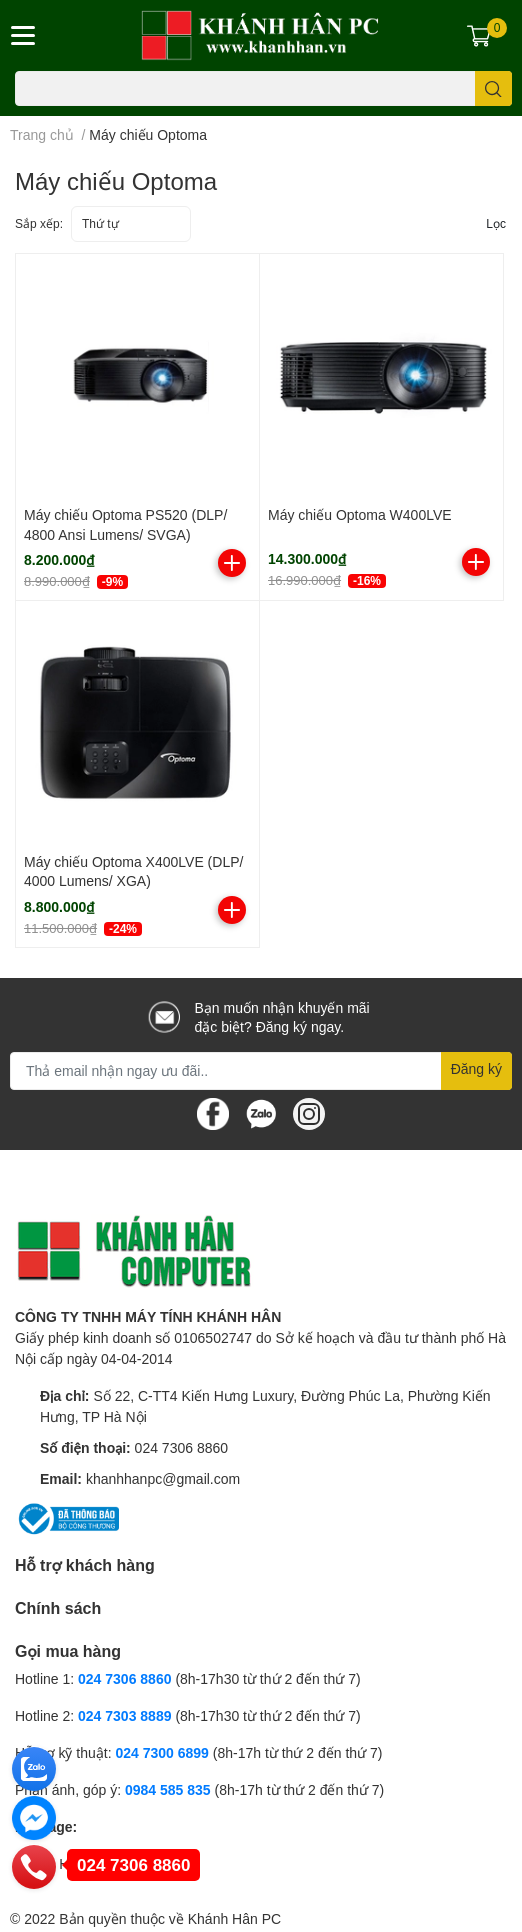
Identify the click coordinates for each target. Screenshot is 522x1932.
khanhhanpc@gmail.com (163, 1478)
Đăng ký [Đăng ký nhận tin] (476, 1068)
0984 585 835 (168, 1789)
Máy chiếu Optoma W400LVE (360, 514)
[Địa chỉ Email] (261, 1071)
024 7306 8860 (181, 1447)
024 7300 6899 (161, 1752)
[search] (493, 88)
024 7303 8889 (124, 1715)
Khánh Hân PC (234, 1918)
